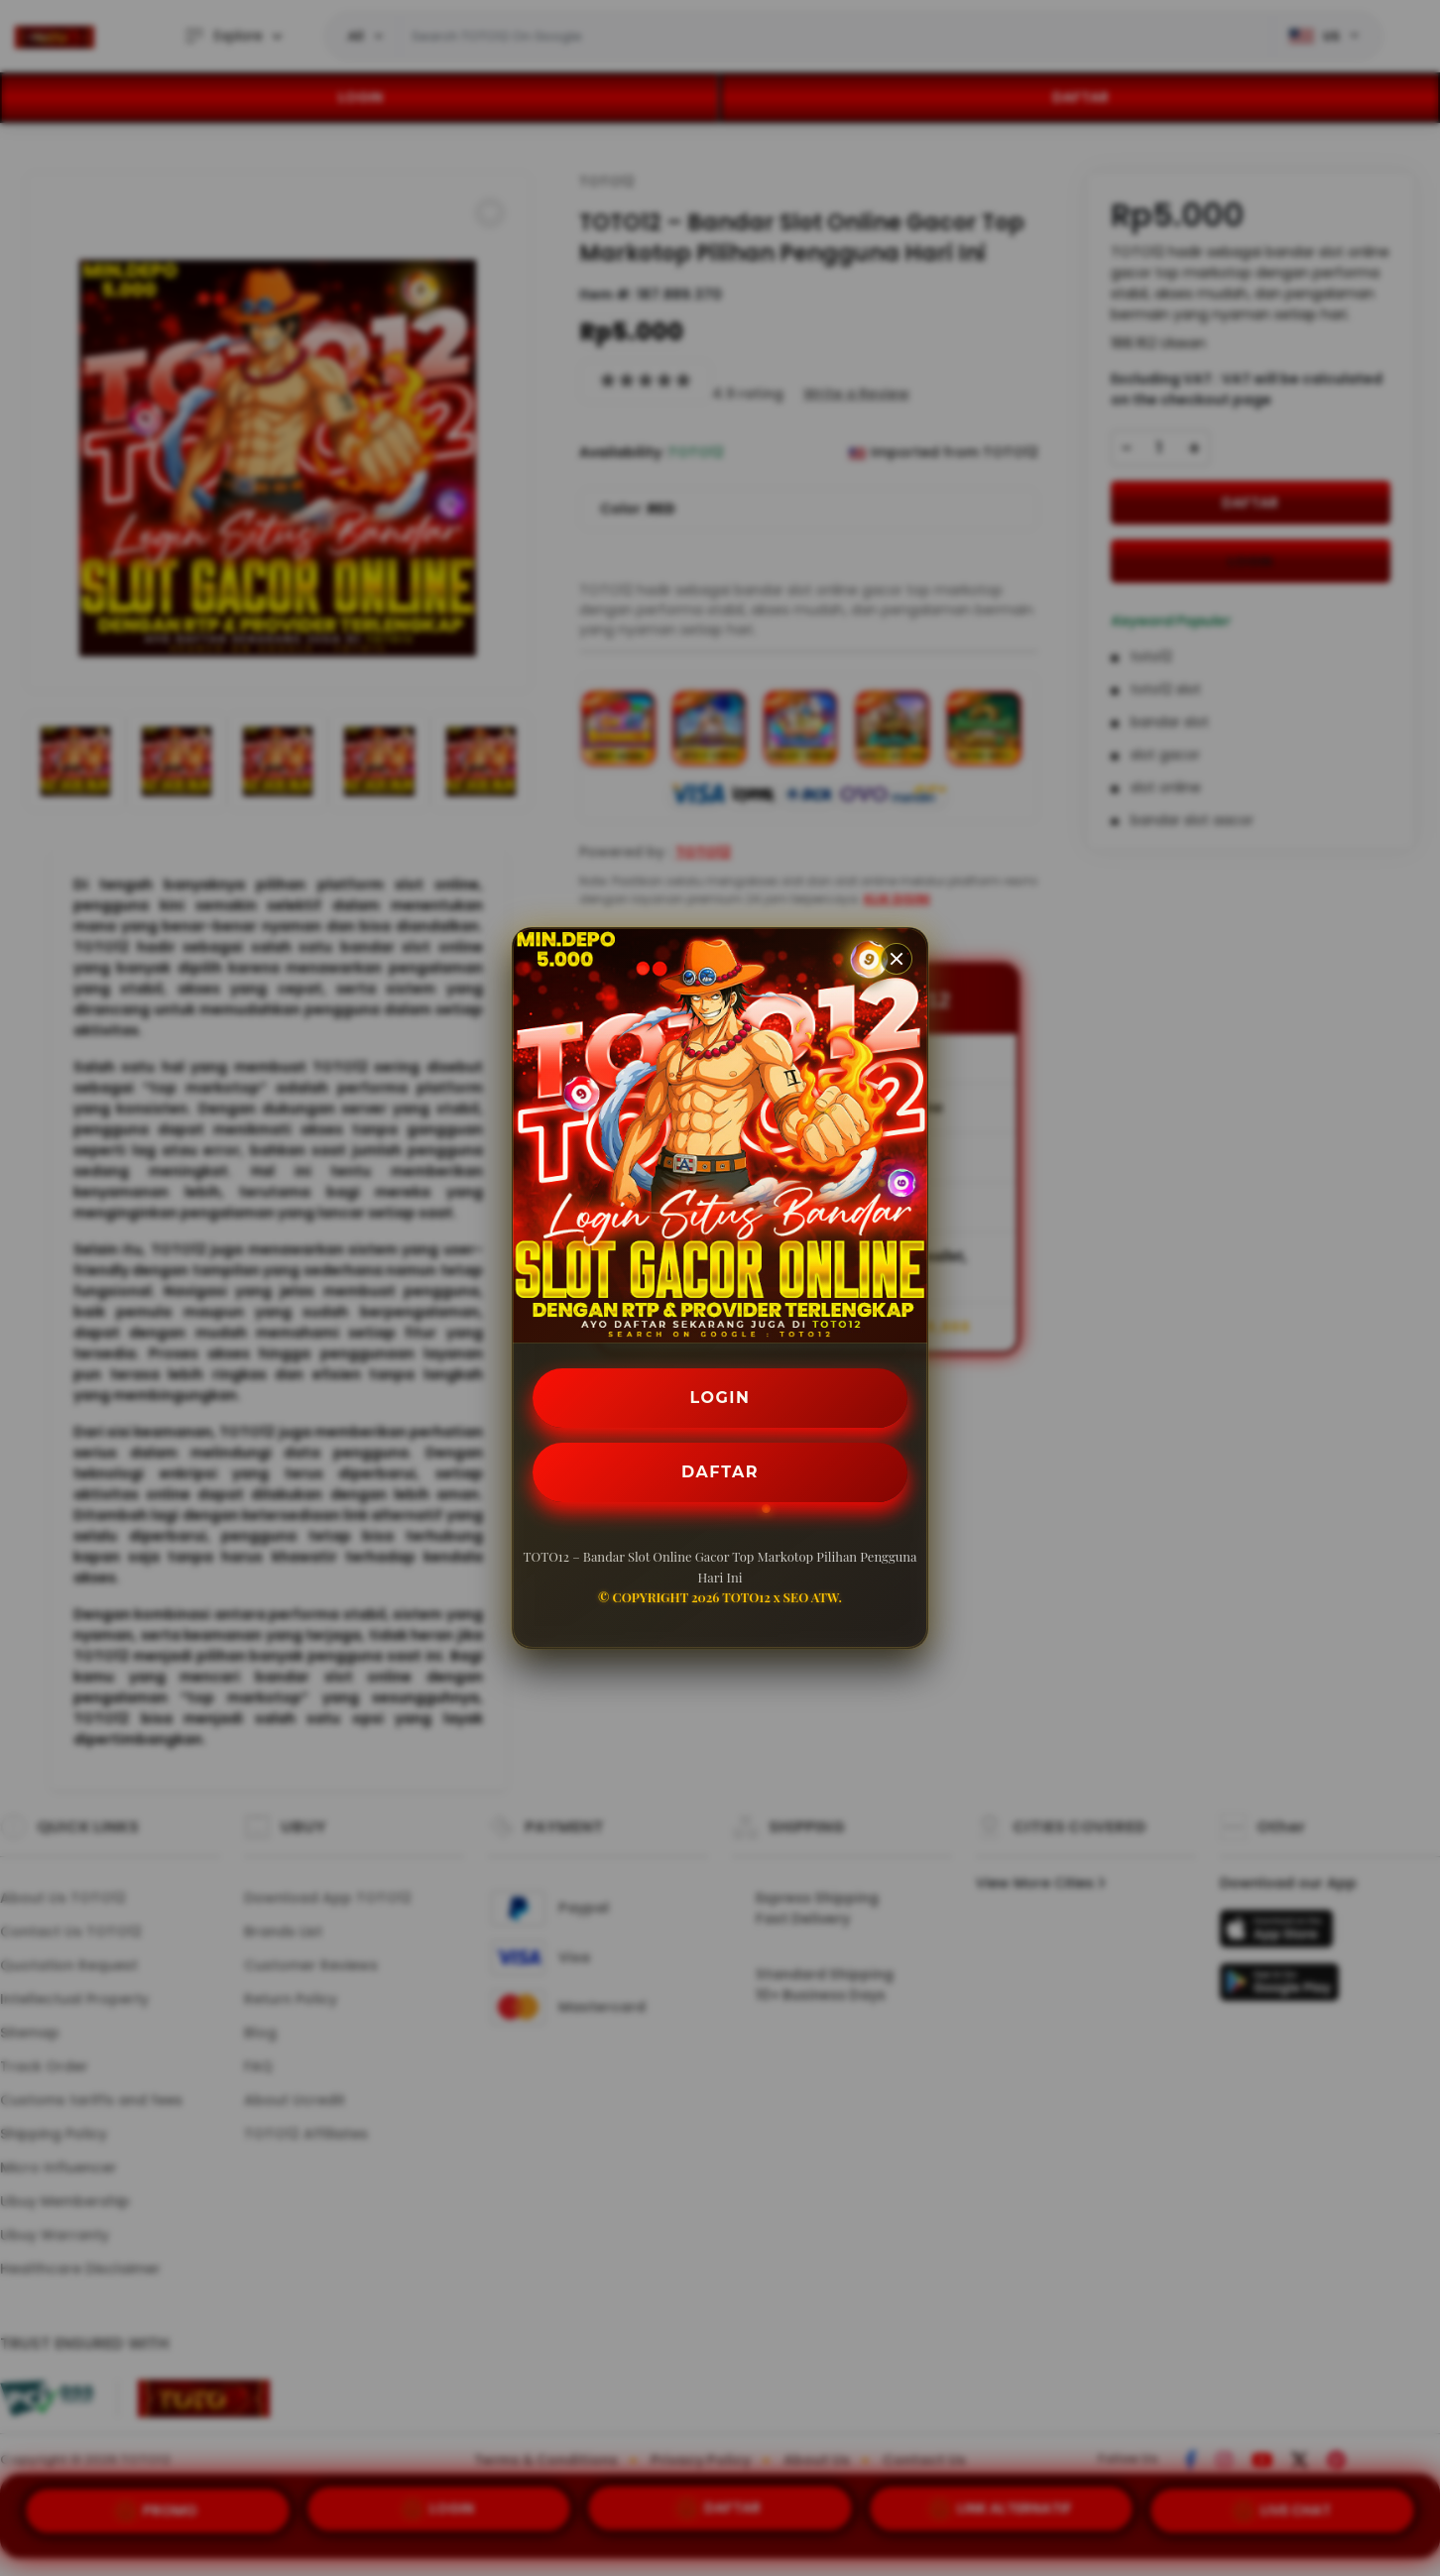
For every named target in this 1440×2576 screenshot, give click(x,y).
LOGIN (720, 1397)
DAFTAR (720, 1472)
